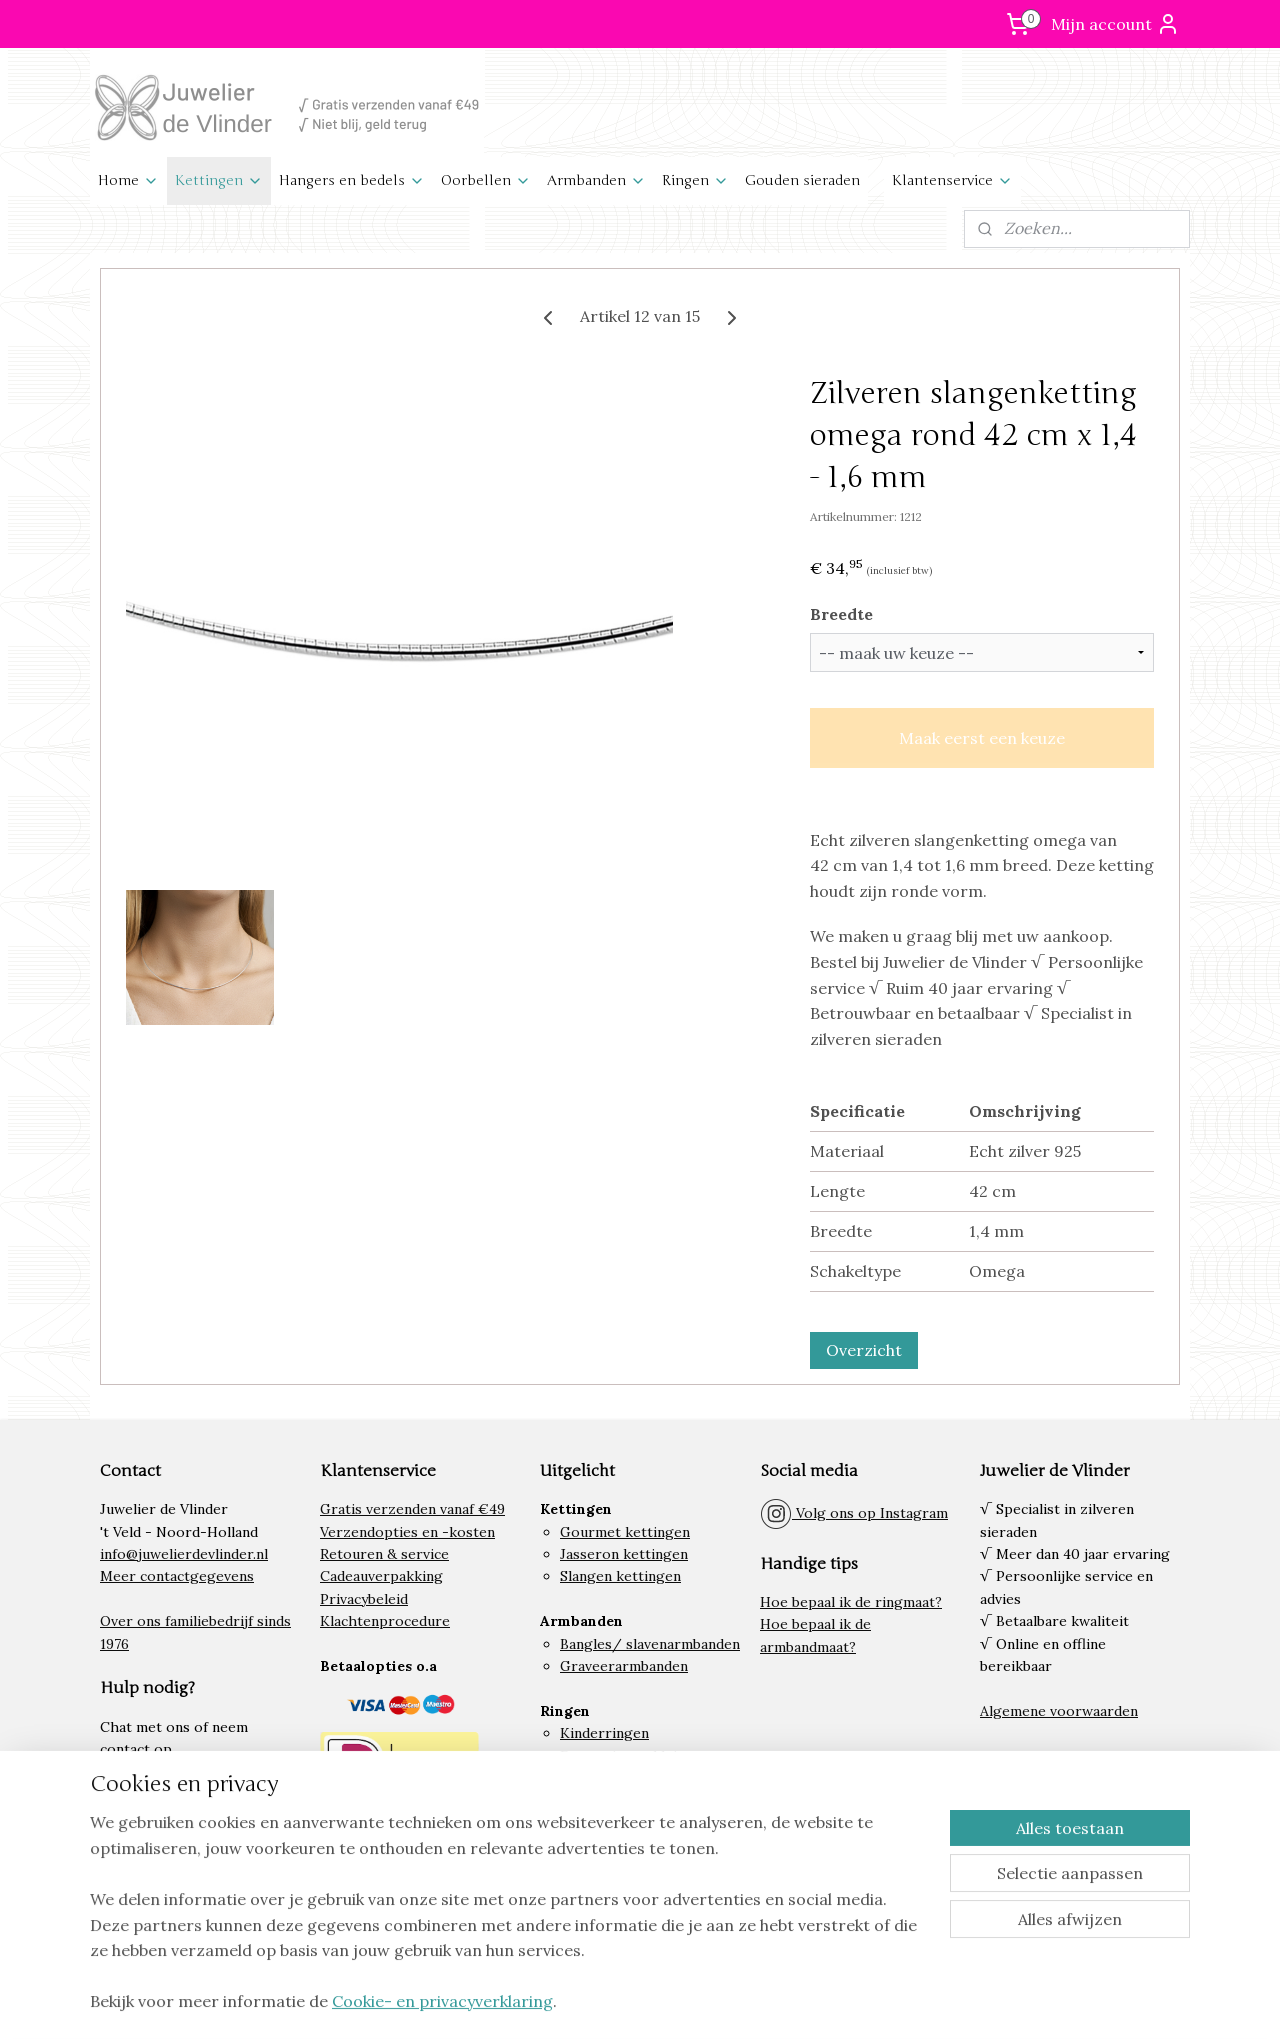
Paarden (587, 1845)
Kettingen (219, 180)
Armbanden (596, 180)
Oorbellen (486, 180)
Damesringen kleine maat (644, 1756)
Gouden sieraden (802, 180)
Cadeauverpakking (381, 1576)
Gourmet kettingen (625, 1532)
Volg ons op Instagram (854, 1513)
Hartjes (585, 1890)
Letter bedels (605, 1912)
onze (146, 1772)
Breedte (841, 614)
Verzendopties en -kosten (407, 1532)
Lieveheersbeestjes (625, 1868)
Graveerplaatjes (613, 1823)
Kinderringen (604, 1733)
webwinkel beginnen (742, 2002)
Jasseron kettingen (624, 1554)
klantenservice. (217, 1772)
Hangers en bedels (352, 180)
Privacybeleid (364, 1599)
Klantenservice (952, 180)
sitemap (636, 2002)
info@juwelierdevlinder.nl (184, 1554)
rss (672, 2002)
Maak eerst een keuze (982, 738)
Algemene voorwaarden (1059, 1711)
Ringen (695, 180)
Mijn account (1115, 24)
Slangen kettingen (620, 1576)
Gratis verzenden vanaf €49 (412, 1509)
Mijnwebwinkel (909, 2002)
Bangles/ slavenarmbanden (650, 1644)
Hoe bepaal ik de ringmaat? (851, 1602)
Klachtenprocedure (385, 1621)
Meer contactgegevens (177, 1576)
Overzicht (864, 1350)
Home (128, 180)
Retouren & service (384, 1554)
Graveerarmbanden (624, 1666)
